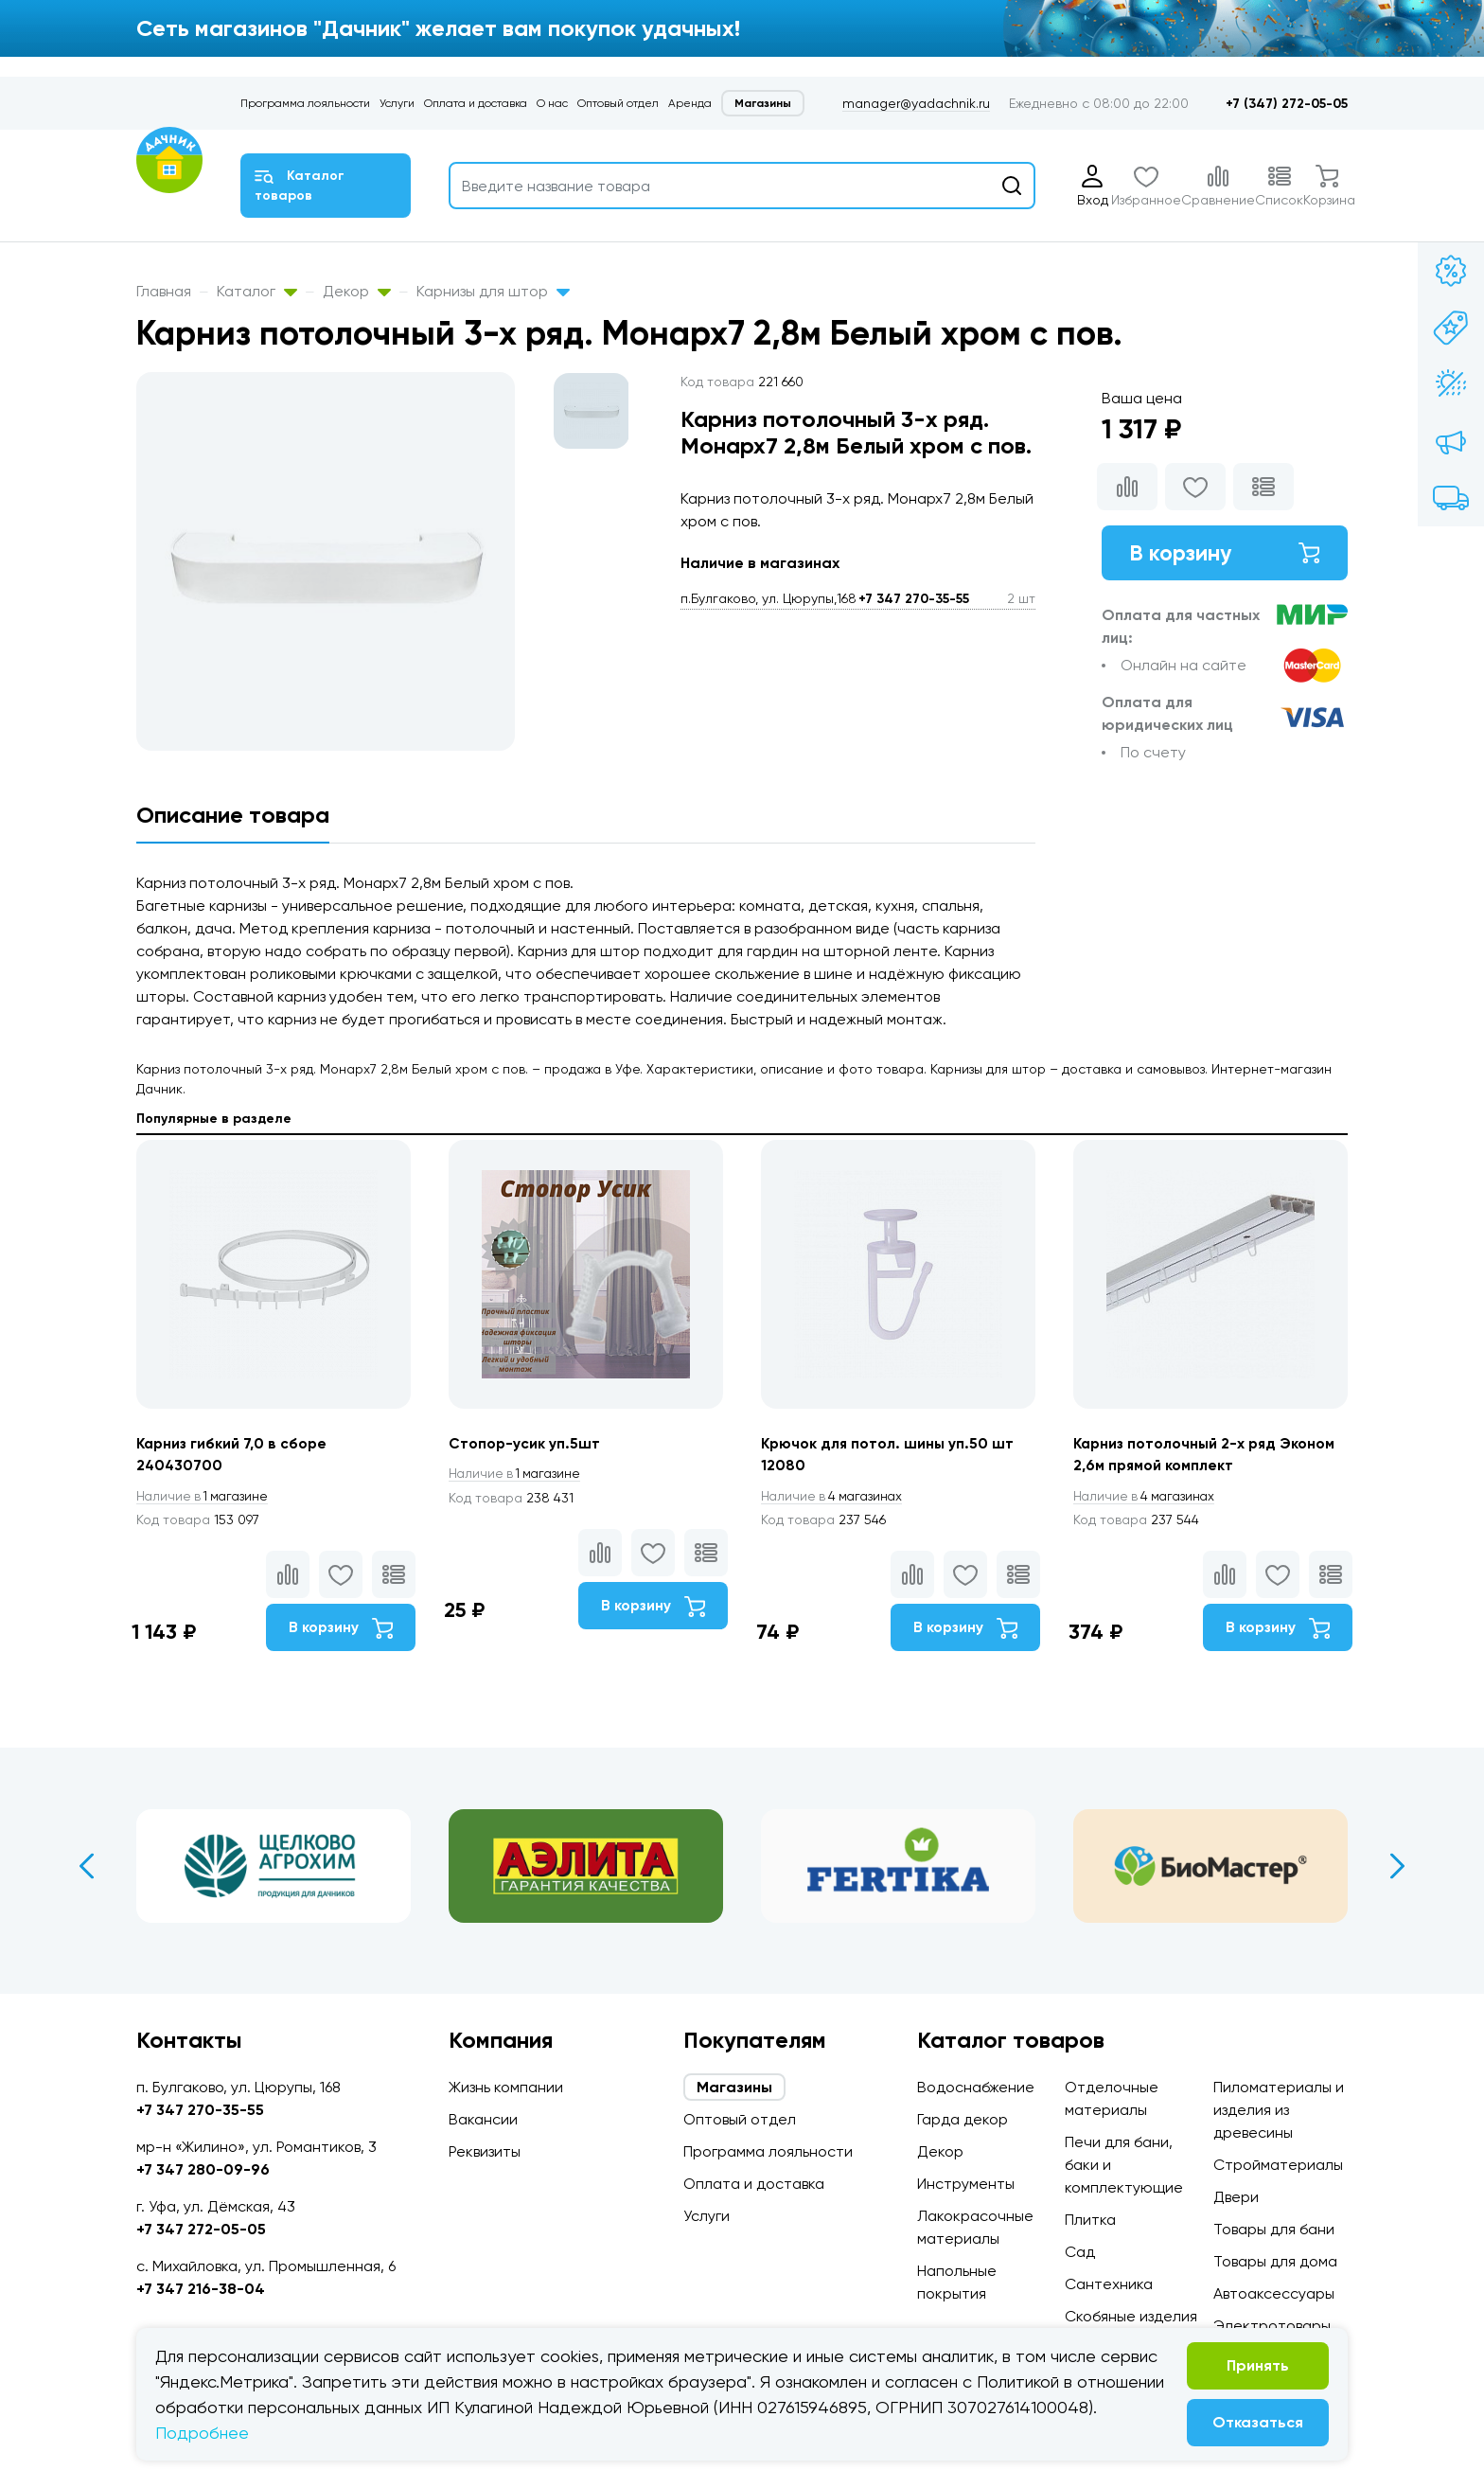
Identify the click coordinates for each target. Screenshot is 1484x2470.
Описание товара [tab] (232, 814)
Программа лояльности (305, 103)
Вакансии (483, 2119)
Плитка (1090, 2220)
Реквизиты (485, 2151)
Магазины (762, 103)
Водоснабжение (975, 2087)
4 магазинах (835, 1496)
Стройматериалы (1278, 2165)
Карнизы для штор (493, 291)
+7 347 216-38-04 (200, 2289)
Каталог (257, 291)
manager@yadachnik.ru (916, 103)
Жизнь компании (506, 2087)
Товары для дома (1275, 2261)
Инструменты (966, 2184)
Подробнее (202, 2433)
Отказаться (1257, 2422)
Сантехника (1109, 2284)
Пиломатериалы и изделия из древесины (1278, 2109)
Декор (357, 291)
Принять (1258, 2365)
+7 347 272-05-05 (201, 2229)
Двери (1236, 2197)
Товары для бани (1273, 2229)
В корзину (1224, 553)
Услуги (397, 103)
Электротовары (1272, 2326)
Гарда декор (962, 2119)
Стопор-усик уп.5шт (525, 1443)
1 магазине (205, 1496)
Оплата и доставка (475, 103)
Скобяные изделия (1131, 2316)
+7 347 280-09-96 (203, 2169)
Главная (163, 291)
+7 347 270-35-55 (913, 599)
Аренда (690, 103)
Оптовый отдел (618, 103)
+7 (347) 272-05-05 (1287, 104)
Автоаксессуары (1273, 2293)
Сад (1080, 2252)
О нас (552, 103)
